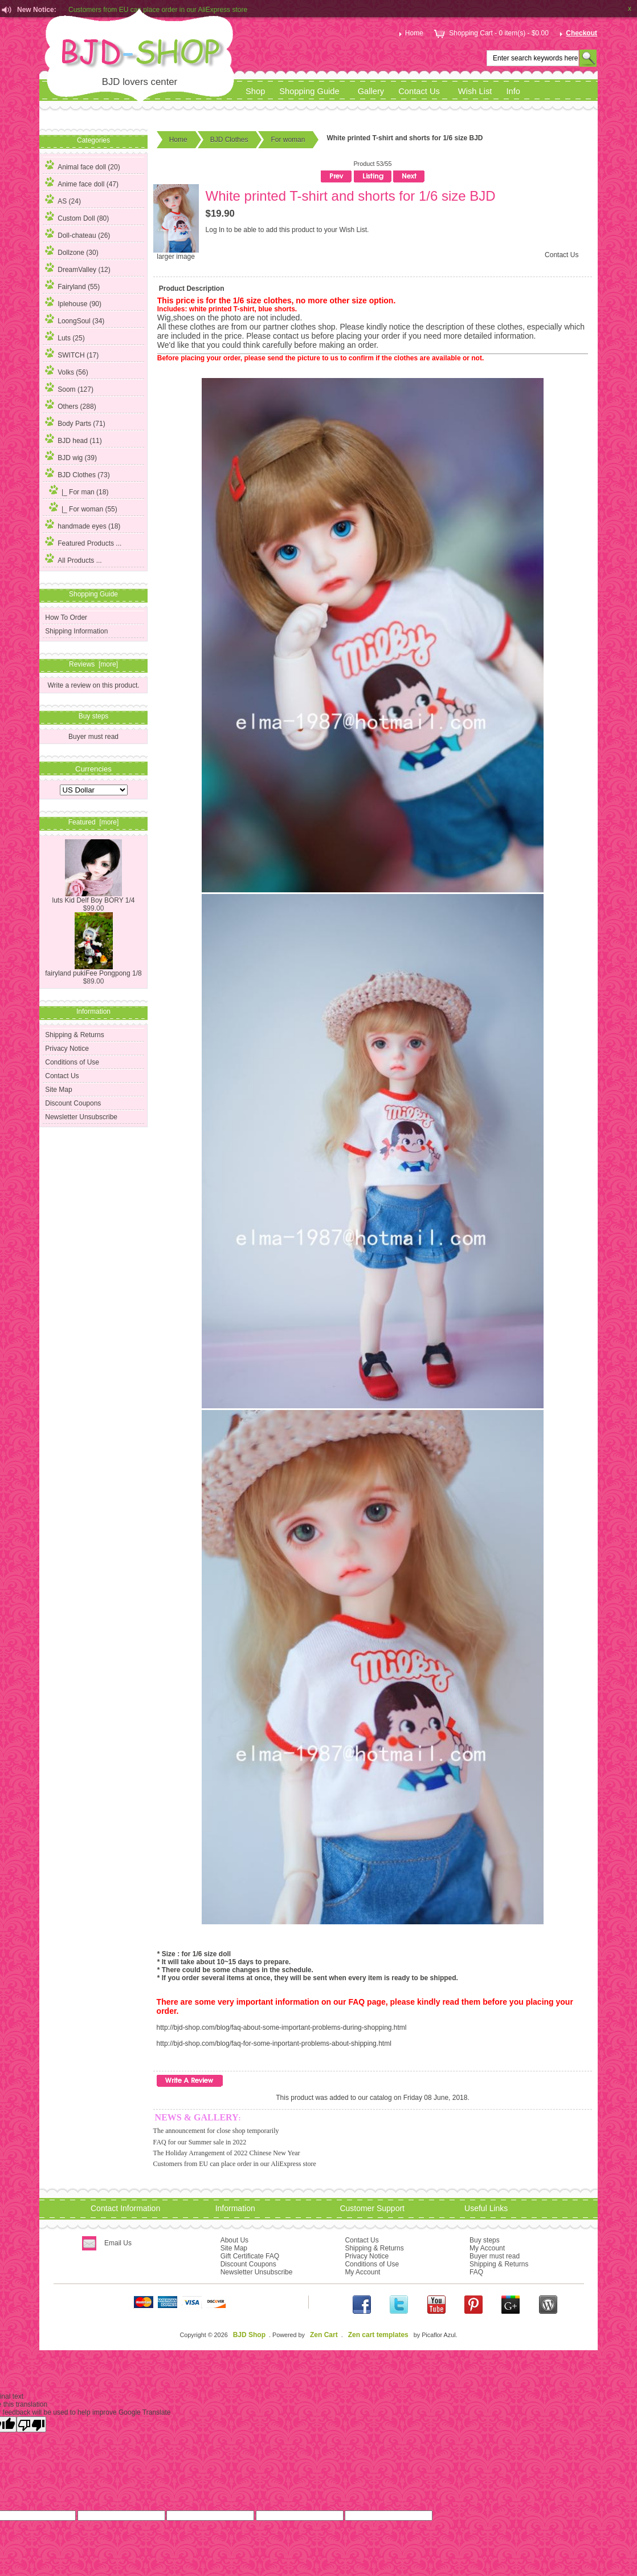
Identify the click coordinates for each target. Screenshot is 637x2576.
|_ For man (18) (76, 490)
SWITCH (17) (72, 353)
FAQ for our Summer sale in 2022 (200, 2142)
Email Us (118, 2243)
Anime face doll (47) (82, 182)
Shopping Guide (309, 91)
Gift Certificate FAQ (249, 2256)
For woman (288, 140)
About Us (234, 2240)
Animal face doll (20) (82, 165)
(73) (77, 475)
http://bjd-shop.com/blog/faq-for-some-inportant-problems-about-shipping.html (274, 2043)
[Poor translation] (31, 2424)
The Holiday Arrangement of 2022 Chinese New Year (226, 2153)
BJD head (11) (73, 439)
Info (513, 91)
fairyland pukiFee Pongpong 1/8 (93, 970)
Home (410, 33)
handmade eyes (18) (82, 524)
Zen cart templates (378, 2335)
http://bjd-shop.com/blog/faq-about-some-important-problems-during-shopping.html (282, 2027)
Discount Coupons (73, 1103)
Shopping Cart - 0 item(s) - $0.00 (490, 33)
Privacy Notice (67, 1049)
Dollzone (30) (71, 251)
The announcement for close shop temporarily (216, 2131)
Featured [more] (93, 822)
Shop (255, 91)
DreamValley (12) (77, 268)
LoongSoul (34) (74, 319)
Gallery (371, 91)
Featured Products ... (83, 541)
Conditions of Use (72, 1062)
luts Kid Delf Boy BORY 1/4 (93, 897)
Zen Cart (324, 2335)
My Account (362, 2272)
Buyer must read (93, 737)
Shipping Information (76, 631)
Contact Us (419, 91)
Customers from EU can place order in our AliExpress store (234, 2164)
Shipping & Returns (74, 1035)
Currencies (93, 768)
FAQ (476, 2272)
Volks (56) (66, 370)
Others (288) (70, 405)
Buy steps (484, 2240)
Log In (215, 230)
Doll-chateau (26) (77, 233)
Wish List (475, 91)
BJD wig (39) (71, 456)
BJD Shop (249, 2335)
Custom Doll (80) (77, 216)
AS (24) (63, 199)
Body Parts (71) (75, 422)
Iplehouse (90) (73, 302)
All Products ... (73, 558)
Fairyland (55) (72, 285)
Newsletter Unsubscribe (81, 1117)
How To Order (66, 617)
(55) (81, 509)
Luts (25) (64, 336)
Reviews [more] (93, 664)
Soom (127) (69, 387)
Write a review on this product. (93, 685)
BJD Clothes (229, 140)
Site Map (58, 1090)
